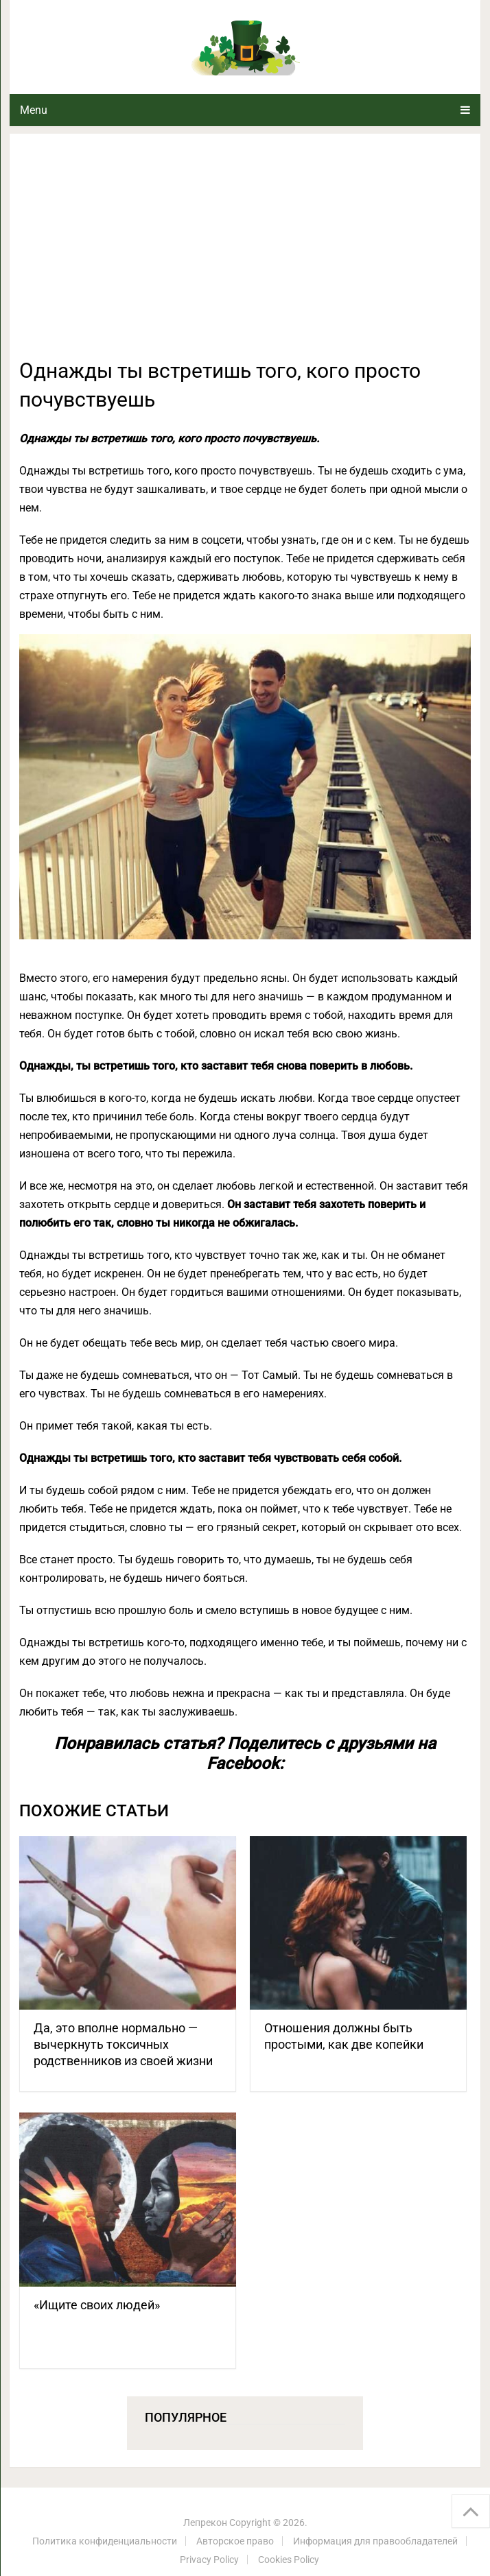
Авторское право (235, 2541)
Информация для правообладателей (375, 2541)
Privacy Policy (209, 2559)
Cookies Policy (288, 2559)
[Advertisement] (245, 254)
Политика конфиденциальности (104, 2541)
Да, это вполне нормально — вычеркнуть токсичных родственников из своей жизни (123, 2044)
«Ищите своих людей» (97, 2305)
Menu (33, 110)
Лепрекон (205, 2522)
